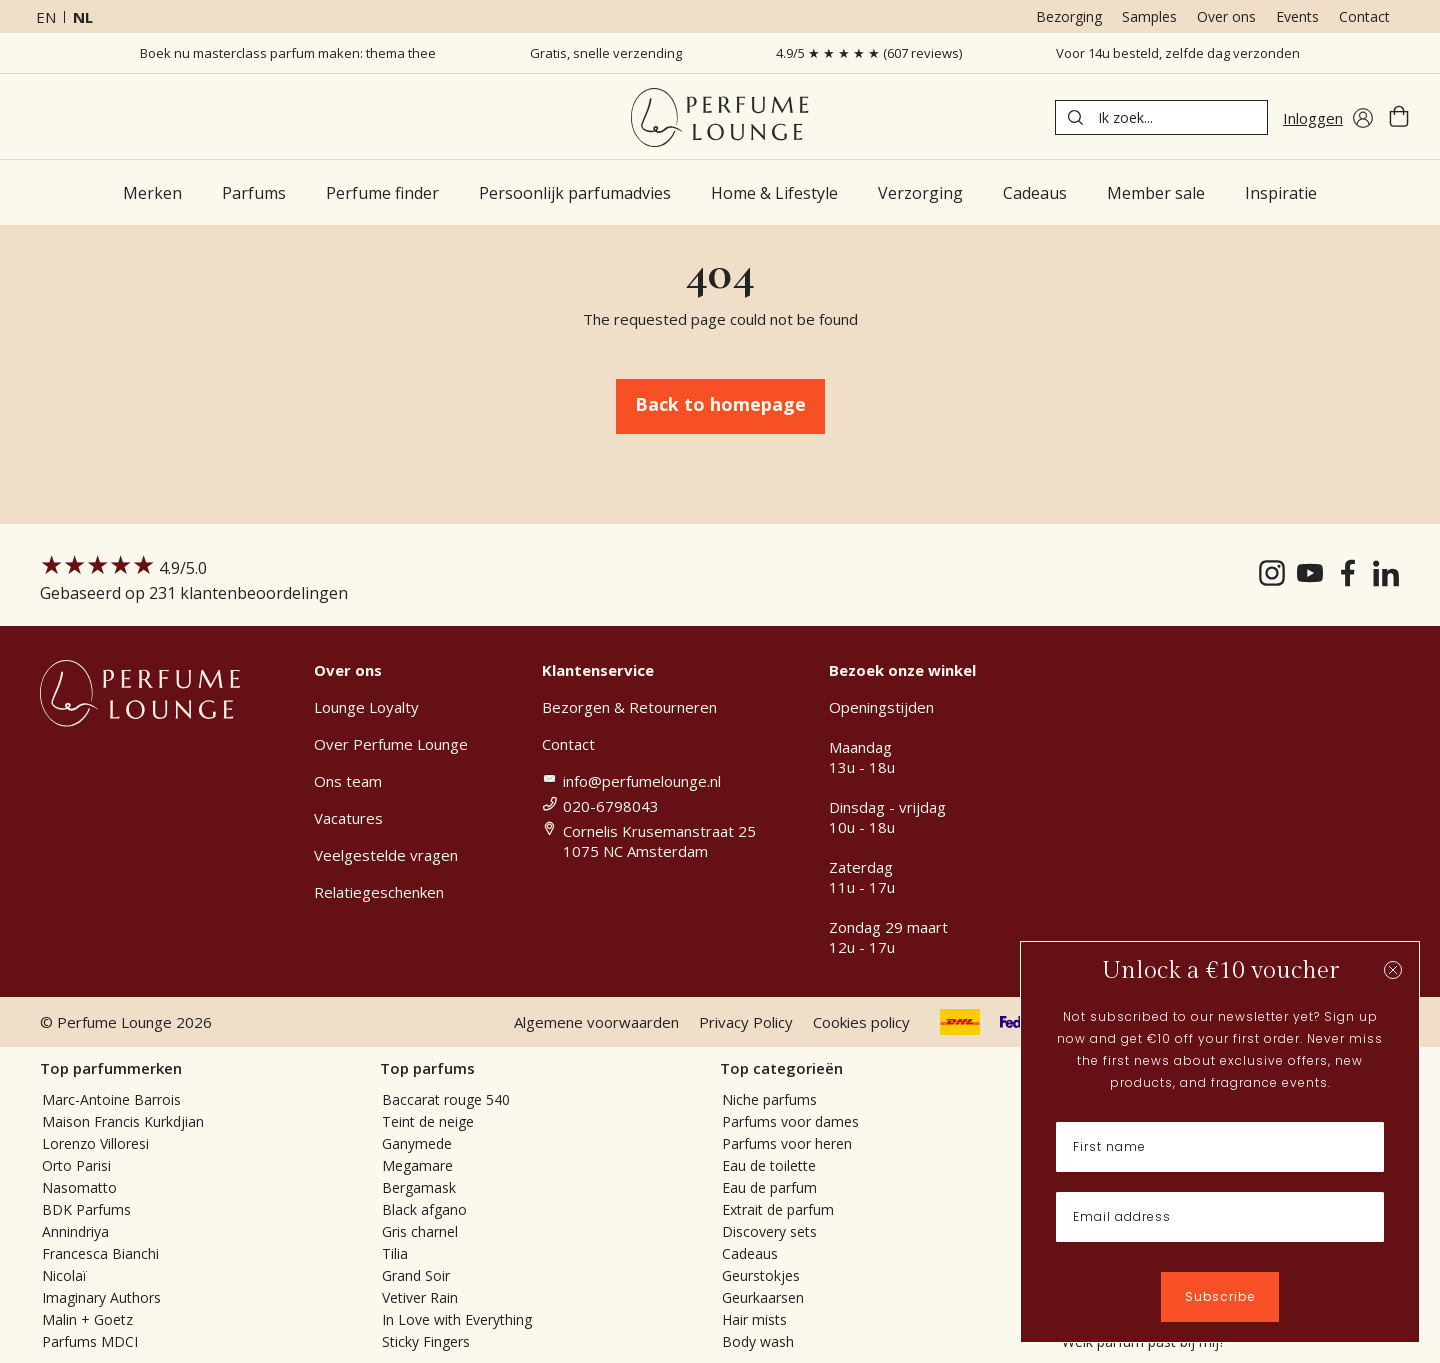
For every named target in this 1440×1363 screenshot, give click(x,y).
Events (1297, 16)
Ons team (348, 781)
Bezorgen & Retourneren (629, 707)
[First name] (1220, 1147)
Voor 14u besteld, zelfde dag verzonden (1178, 53)
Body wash (758, 1341)
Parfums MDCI (90, 1341)
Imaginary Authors (101, 1297)
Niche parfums (769, 1099)
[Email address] (1220, 1217)
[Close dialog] (1393, 970)
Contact (1364, 16)
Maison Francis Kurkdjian (123, 1121)
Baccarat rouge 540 (446, 1099)
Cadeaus (750, 1253)
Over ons (1226, 16)
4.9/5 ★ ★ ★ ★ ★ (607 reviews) (869, 53)
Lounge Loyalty (366, 707)
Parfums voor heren (787, 1143)
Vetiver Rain (420, 1297)
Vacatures (348, 818)
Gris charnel (420, 1231)
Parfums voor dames (790, 1121)
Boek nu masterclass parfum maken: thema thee (288, 53)
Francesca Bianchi (100, 1253)
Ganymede (417, 1143)
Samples (1149, 16)
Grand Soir (416, 1275)
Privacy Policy (746, 1022)
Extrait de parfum (778, 1209)
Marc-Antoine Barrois (111, 1099)
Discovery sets (769, 1231)
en (46, 17)
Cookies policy (861, 1022)
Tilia (395, 1253)
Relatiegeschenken (379, 892)
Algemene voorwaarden (596, 1022)
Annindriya (75, 1231)
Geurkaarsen (763, 1297)
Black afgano (424, 1209)
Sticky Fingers (426, 1341)
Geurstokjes (761, 1275)
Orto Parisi (76, 1165)
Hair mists (754, 1319)
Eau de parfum (769, 1187)
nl (83, 17)
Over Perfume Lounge (391, 744)
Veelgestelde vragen (386, 855)
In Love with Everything (457, 1319)
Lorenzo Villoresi (95, 1143)
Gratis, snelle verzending (606, 53)
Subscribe (1220, 1296)
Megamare (417, 1165)
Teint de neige (428, 1121)
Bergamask (419, 1187)
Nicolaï (64, 1275)
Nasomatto (79, 1187)
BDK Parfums (86, 1209)
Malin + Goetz (87, 1319)
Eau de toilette (769, 1165)
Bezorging (1069, 16)
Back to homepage (720, 404)
